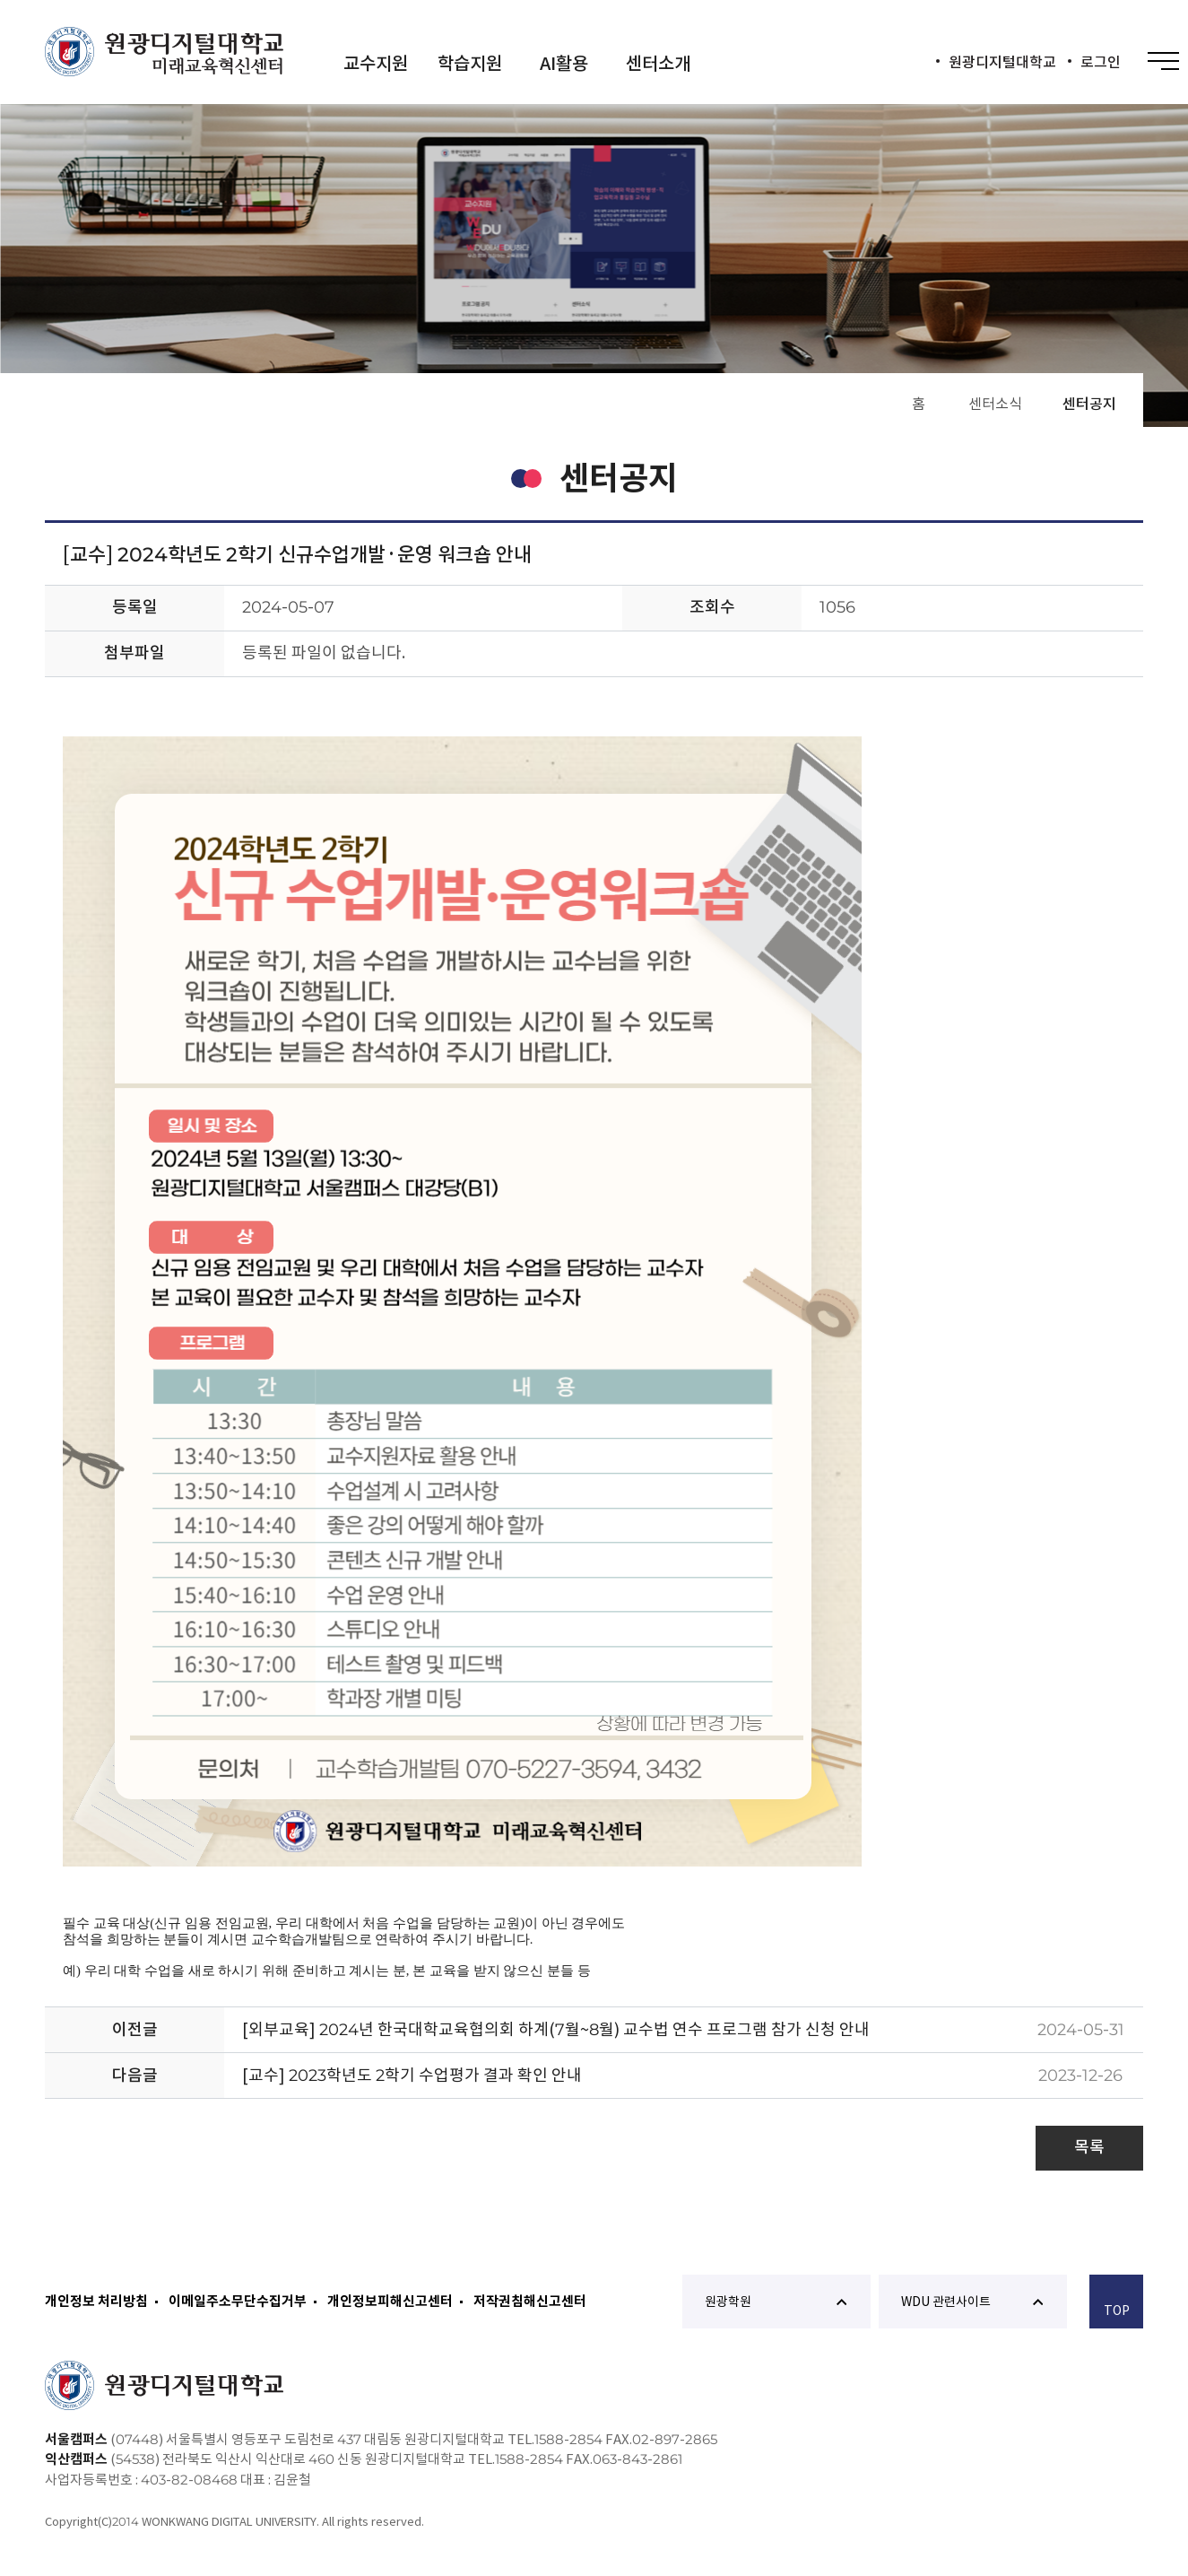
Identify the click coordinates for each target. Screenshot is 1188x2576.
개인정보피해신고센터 (390, 2301)
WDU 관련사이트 (972, 2301)
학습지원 (470, 63)
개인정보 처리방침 (96, 2301)
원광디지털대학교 (1002, 62)
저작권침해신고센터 (529, 2301)
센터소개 (658, 63)
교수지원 (375, 63)
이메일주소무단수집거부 (238, 2301)
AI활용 (564, 63)
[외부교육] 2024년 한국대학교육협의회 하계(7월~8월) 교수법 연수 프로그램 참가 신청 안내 (556, 2029)
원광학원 (775, 2301)
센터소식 (995, 404)
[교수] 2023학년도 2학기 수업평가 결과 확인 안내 (412, 2075)
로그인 (1100, 62)
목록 (1089, 2147)
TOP (1117, 2304)
